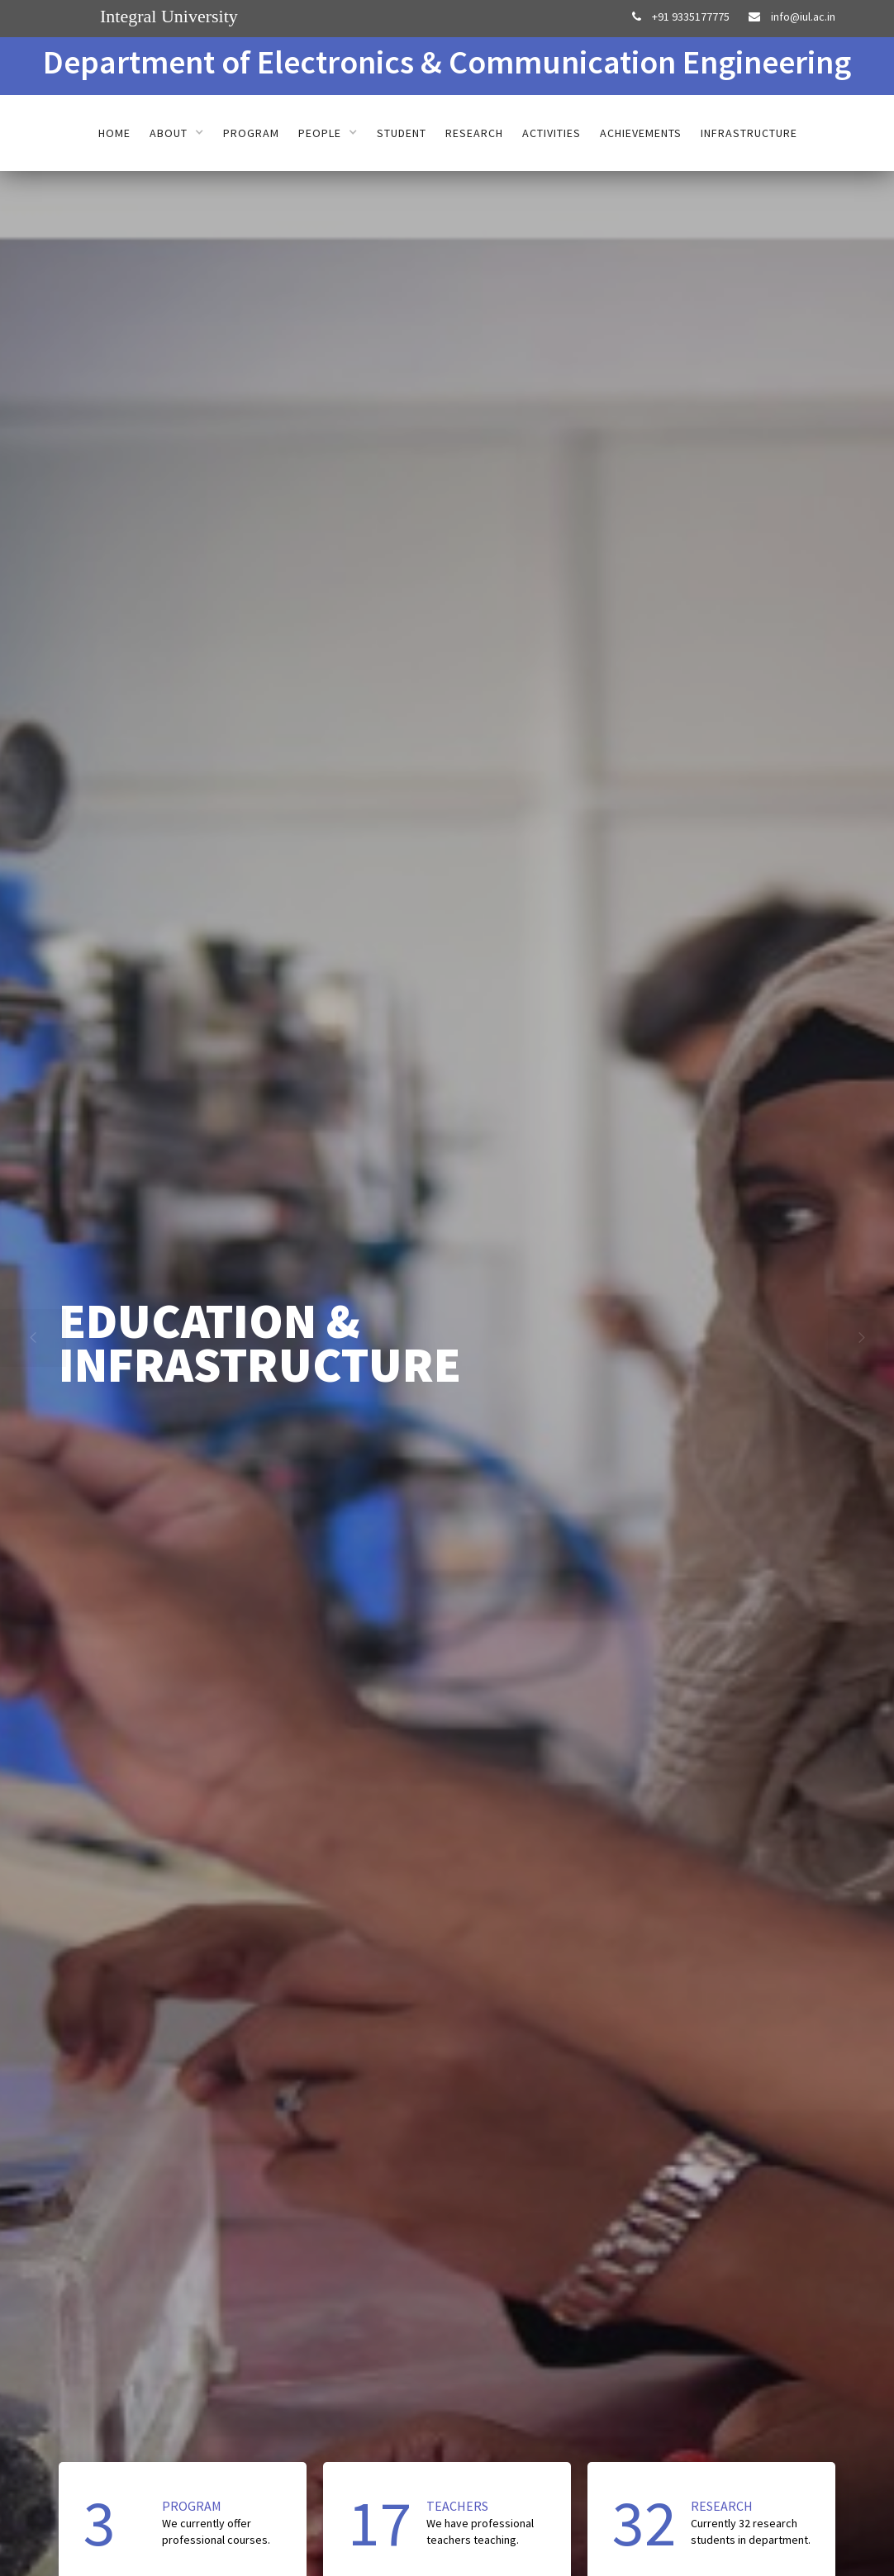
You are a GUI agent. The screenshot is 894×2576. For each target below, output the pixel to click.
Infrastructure (749, 133)
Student (401, 133)
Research (474, 133)
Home (114, 133)
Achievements (641, 133)
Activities (551, 133)
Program (251, 133)
